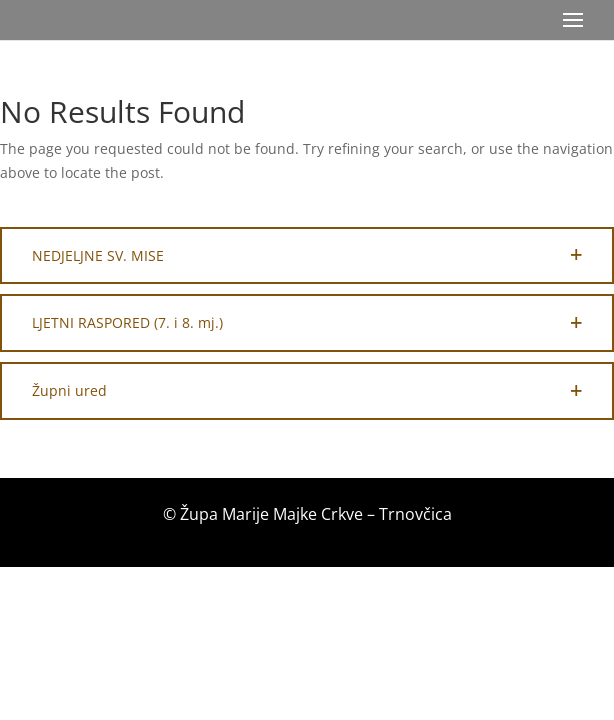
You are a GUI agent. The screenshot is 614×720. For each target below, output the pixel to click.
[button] (307, 256)
